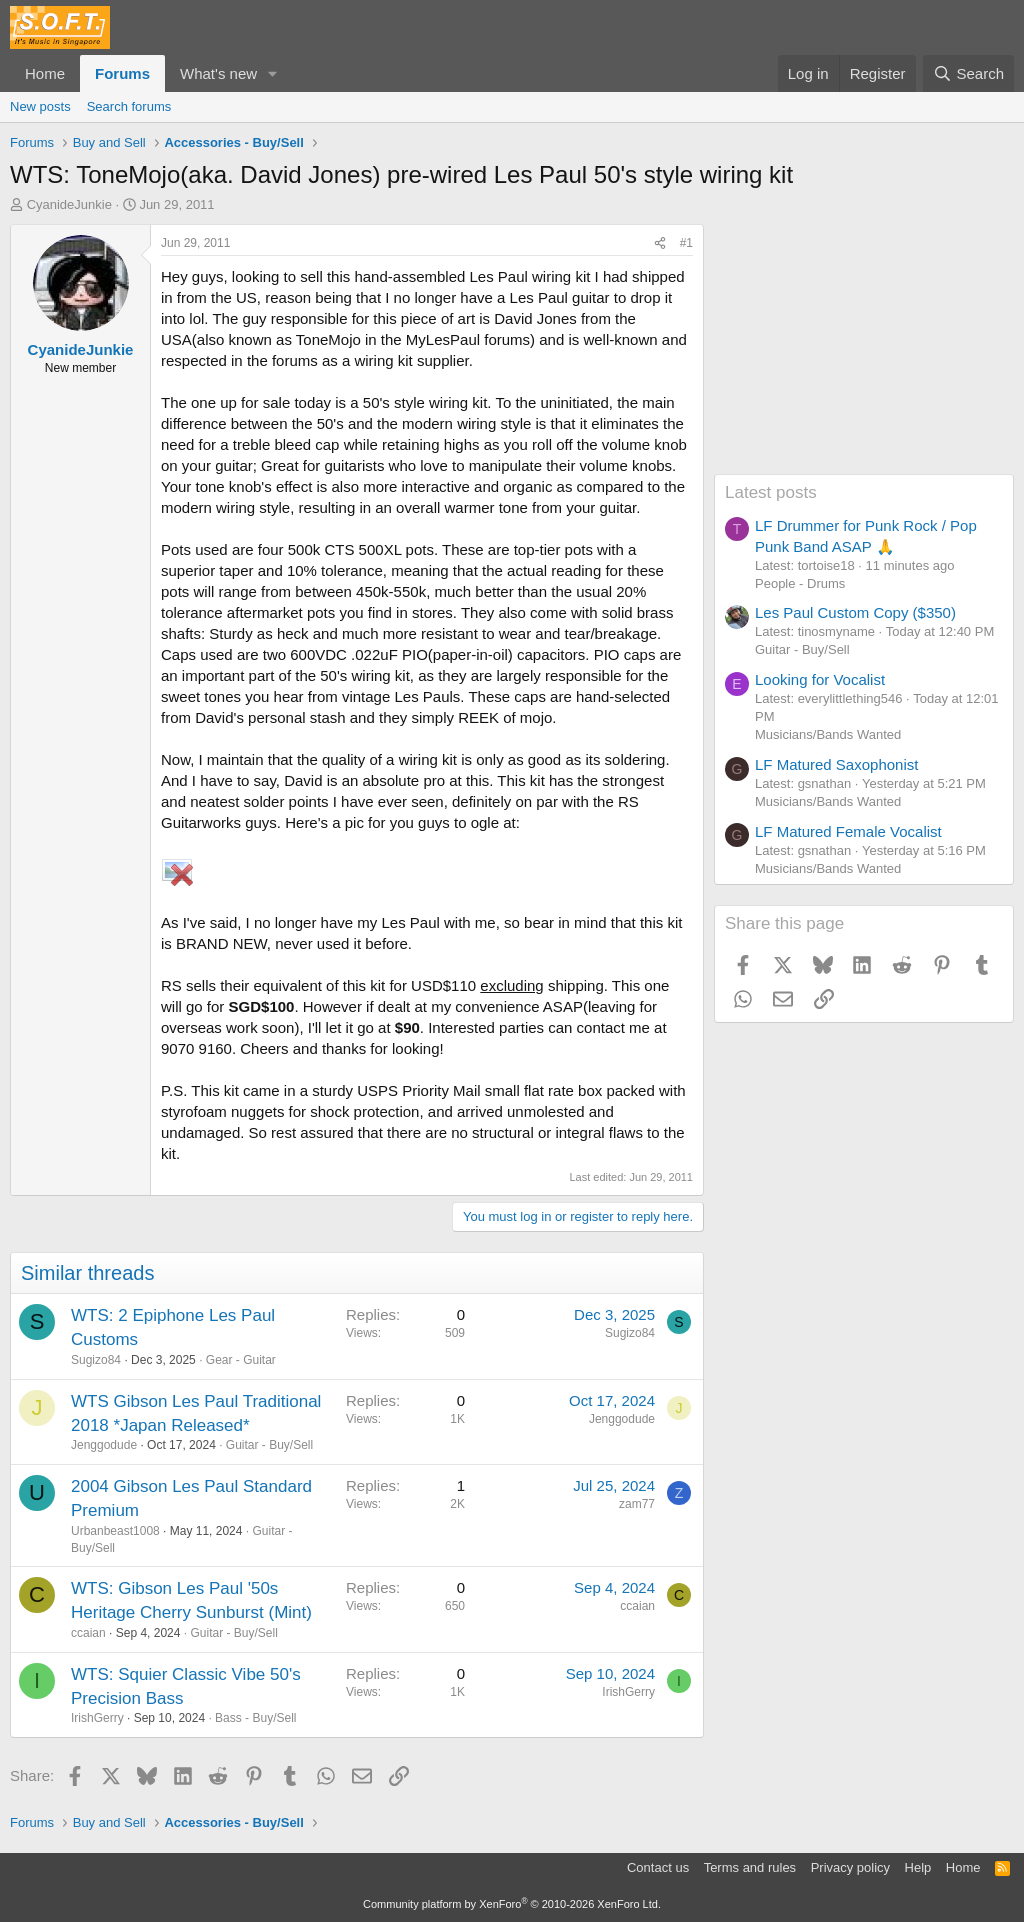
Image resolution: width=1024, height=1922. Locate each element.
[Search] (968, 73)
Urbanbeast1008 (115, 1531)
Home (45, 73)
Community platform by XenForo (512, 1904)
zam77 (637, 1504)
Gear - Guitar (241, 1360)
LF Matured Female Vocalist (848, 831)
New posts (40, 106)
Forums (122, 73)
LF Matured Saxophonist (836, 764)
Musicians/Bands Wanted (828, 734)
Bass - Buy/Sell (255, 1718)
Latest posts (771, 492)
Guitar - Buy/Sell (269, 1445)
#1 (686, 243)
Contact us (658, 1867)
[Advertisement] (864, 349)
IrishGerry (97, 1718)
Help (918, 1867)
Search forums (129, 106)
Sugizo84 (96, 1360)
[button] (273, 73)
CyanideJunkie (69, 204)
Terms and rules (750, 1867)
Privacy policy (850, 1867)
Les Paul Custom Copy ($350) (855, 612)
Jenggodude (104, 1445)
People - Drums (800, 583)
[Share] (660, 243)
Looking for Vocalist (820, 679)
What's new (218, 73)
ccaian (88, 1633)
